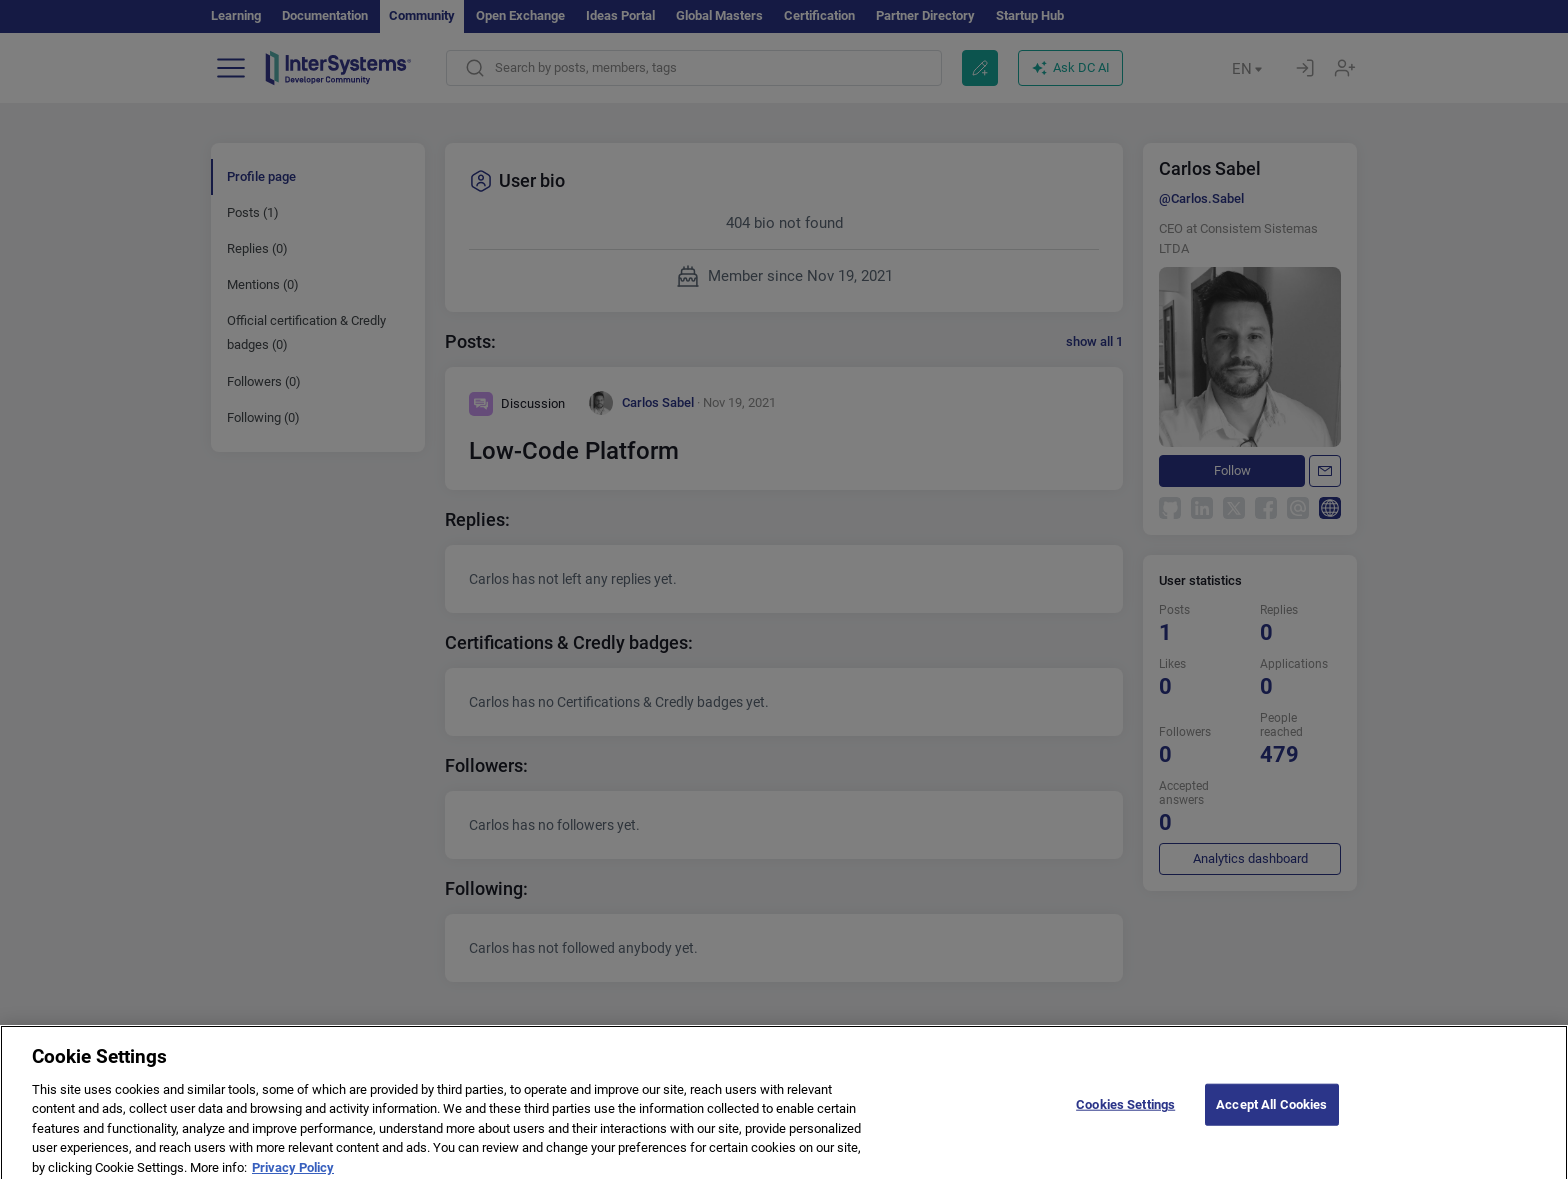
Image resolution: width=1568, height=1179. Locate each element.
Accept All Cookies (1271, 1112)
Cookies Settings (1125, 1112)
